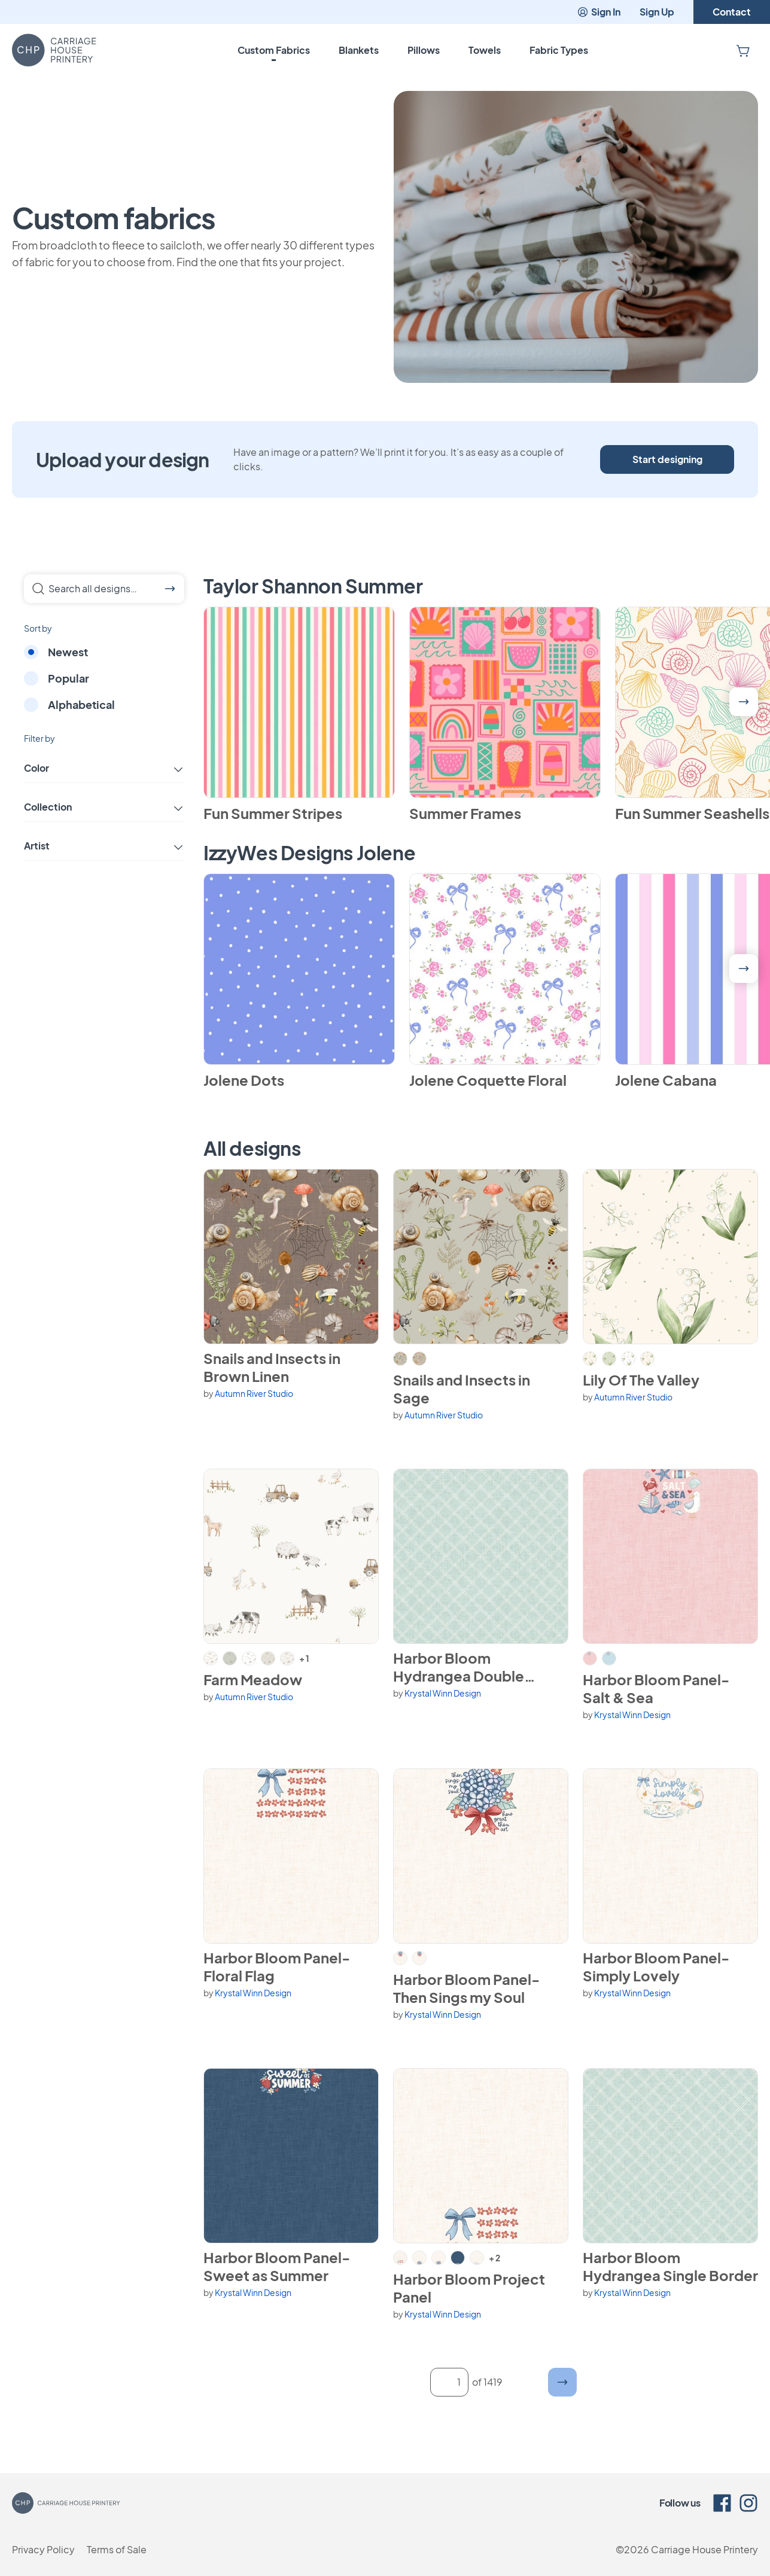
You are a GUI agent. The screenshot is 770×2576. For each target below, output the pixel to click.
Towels (484, 50)
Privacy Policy (43, 2549)
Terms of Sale (117, 2549)
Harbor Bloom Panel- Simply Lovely (656, 1966)
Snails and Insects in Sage (461, 1388)
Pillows (423, 50)
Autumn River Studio (254, 1393)
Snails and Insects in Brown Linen (271, 1367)
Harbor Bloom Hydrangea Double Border (458, 1667)
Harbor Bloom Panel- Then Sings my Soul (466, 1988)
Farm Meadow (252, 1679)
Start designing (667, 459)
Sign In (598, 11)
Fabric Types (558, 50)
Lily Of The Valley (641, 1380)
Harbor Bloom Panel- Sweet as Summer (276, 2266)
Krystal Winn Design (442, 1693)
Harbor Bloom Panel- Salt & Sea (656, 1688)
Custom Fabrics (274, 50)
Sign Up (657, 11)
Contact (732, 11)
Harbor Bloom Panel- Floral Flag (276, 1966)
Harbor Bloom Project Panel (469, 2288)
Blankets (359, 50)
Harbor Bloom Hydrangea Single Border (670, 2266)
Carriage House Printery (704, 2549)
